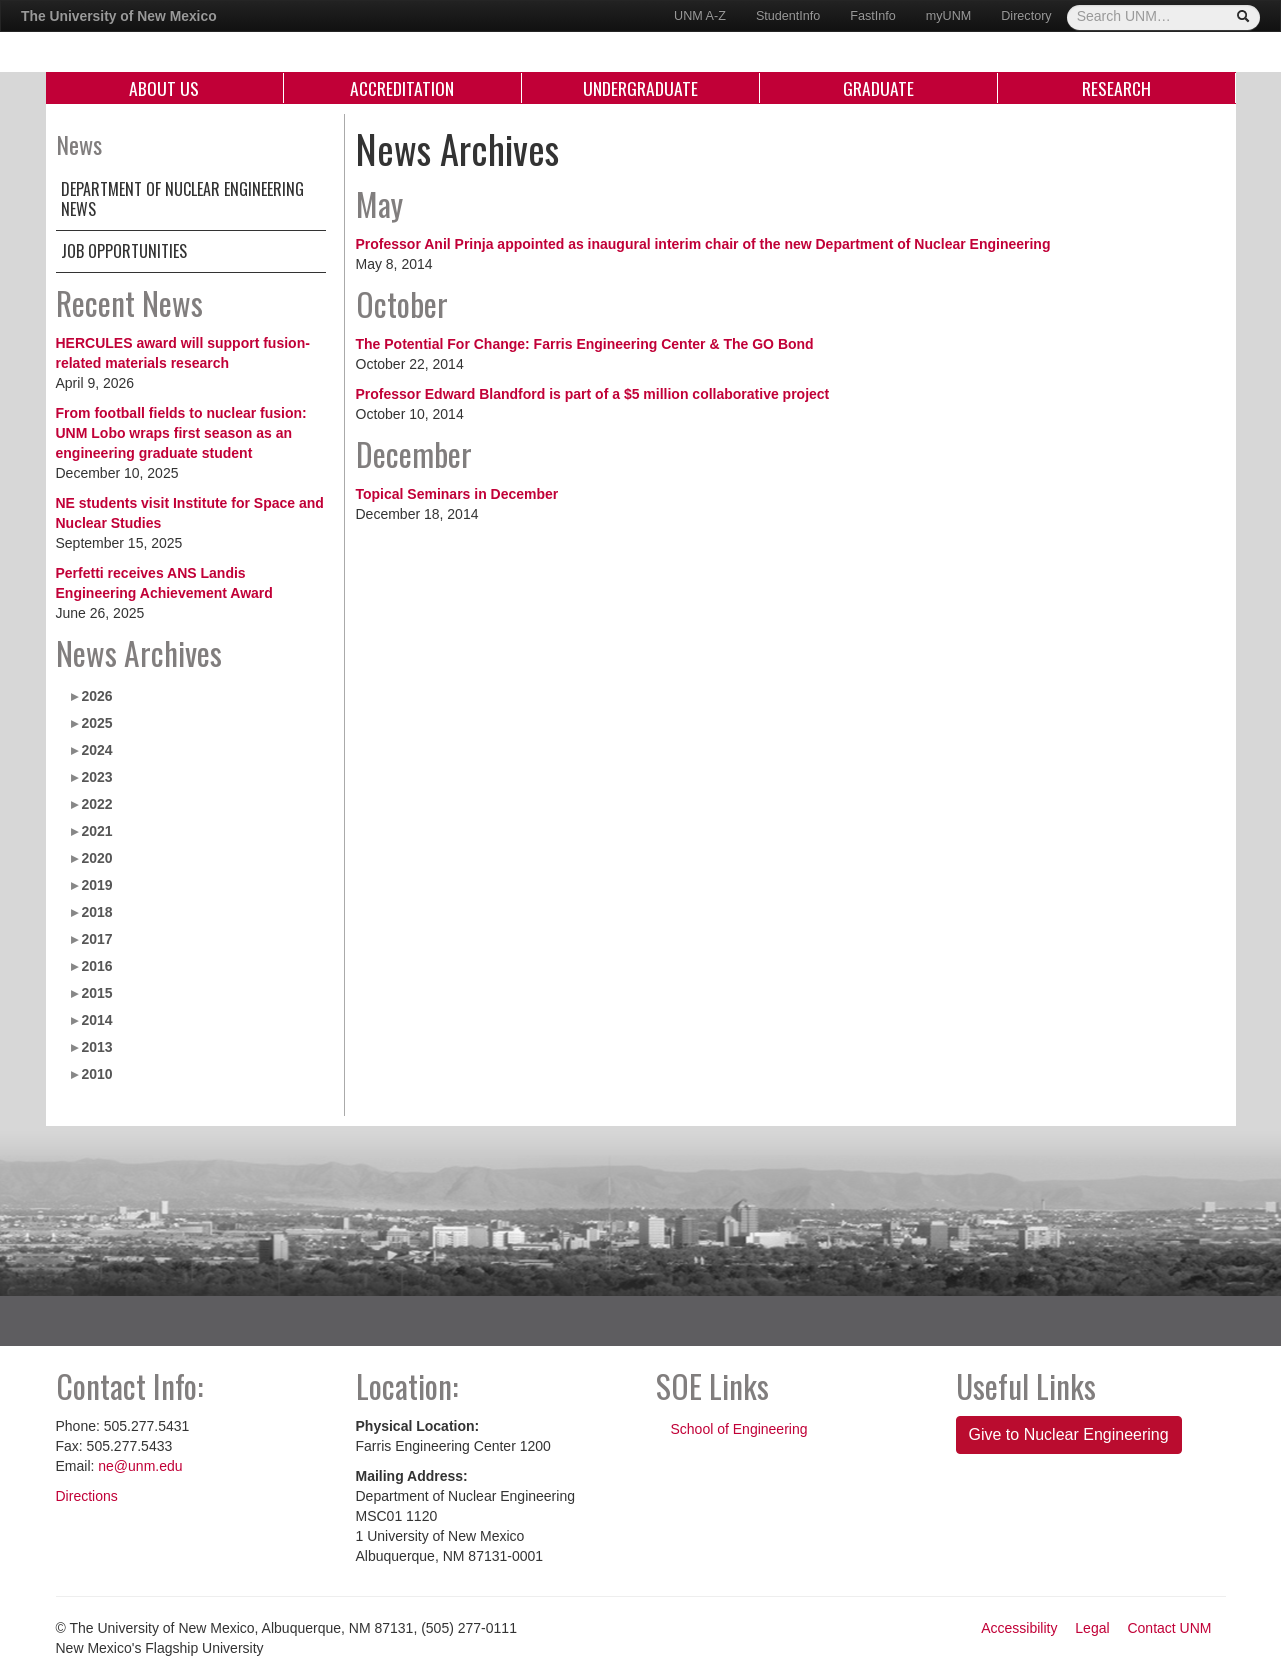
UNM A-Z (700, 16)
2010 (96, 1074)
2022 (96, 804)
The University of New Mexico (119, 16)
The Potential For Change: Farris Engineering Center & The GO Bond (585, 344)
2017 (96, 939)
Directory (1026, 16)
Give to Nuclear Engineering (1069, 1434)
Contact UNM (1169, 1628)
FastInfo (873, 16)
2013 (96, 1047)
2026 (96, 696)
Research (1116, 88)
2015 (96, 993)
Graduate (878, 88)
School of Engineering (739, 1429)
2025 (96, 723)
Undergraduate (640, 88)
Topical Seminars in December (457, 494)
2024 (96, 750)
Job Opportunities (124, 251)
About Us (164, 88)
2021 (96, 831)
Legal (1092, 1628)
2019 (96, 885)
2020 (96, 858)
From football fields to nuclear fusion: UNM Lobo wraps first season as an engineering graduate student (181, 433)
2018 (96, 912)
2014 (96, 1020)
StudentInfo (788, 16)
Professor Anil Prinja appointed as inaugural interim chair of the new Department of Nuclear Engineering (703, 244)
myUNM (948, 16)
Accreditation (402, 88)
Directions (87, 1496)
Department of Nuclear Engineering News (182, 199)
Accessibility (1019, 1628)
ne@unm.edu (140, 1466)
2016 (96, 966)
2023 (96, 777)
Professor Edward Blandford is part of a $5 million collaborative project (593, 394)
